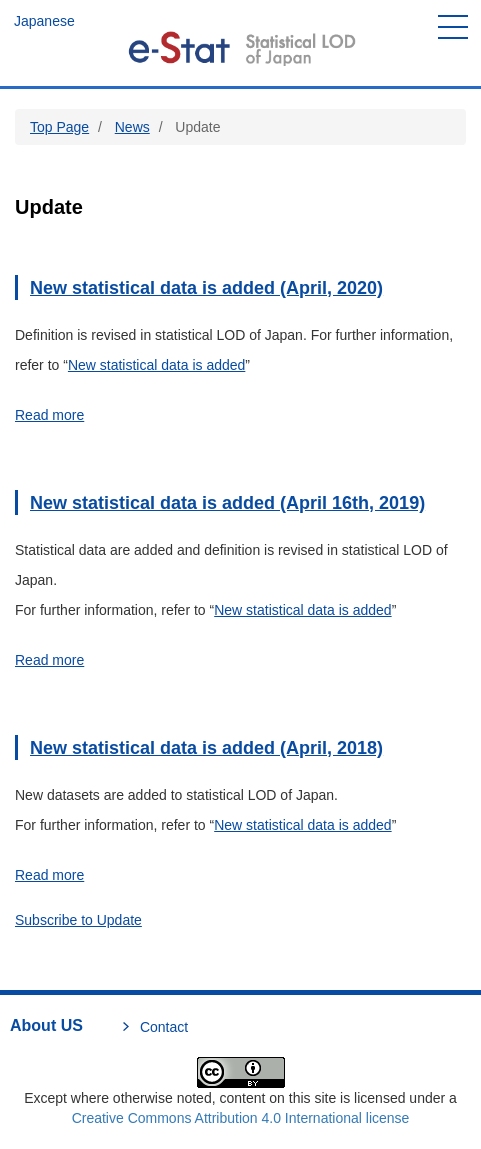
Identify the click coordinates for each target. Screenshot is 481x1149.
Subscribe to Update (78, 920)
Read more (49, 415)
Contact (164, 1027)
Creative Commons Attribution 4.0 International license (241, 1118)
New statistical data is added (156, 365)
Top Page (59, 127)
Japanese (44, 21)
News (132, 127)
